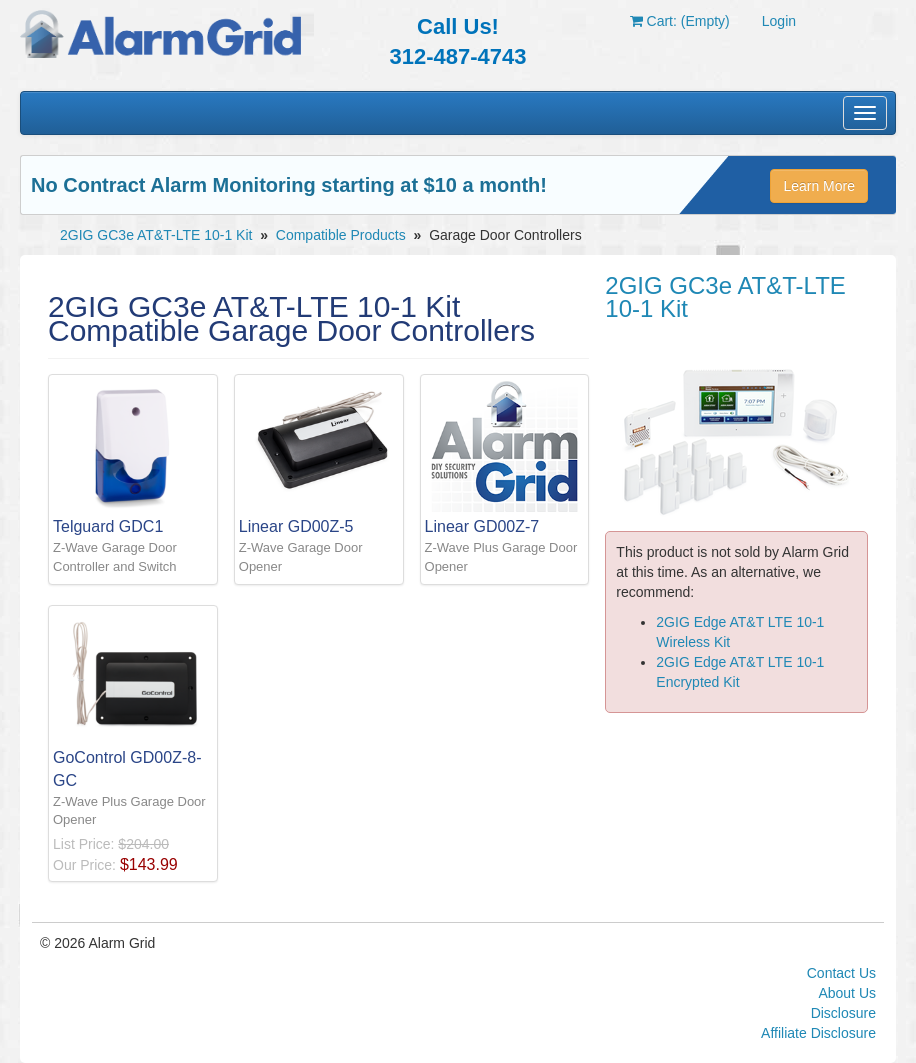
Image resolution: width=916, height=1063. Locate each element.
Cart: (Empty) (680, 21)
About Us (847, 993)
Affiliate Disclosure (818, 1033)
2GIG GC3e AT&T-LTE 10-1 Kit (156, 235)
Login (779, 21)
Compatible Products (341, 235)
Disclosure (843, 1013)
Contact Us (841, 973)
